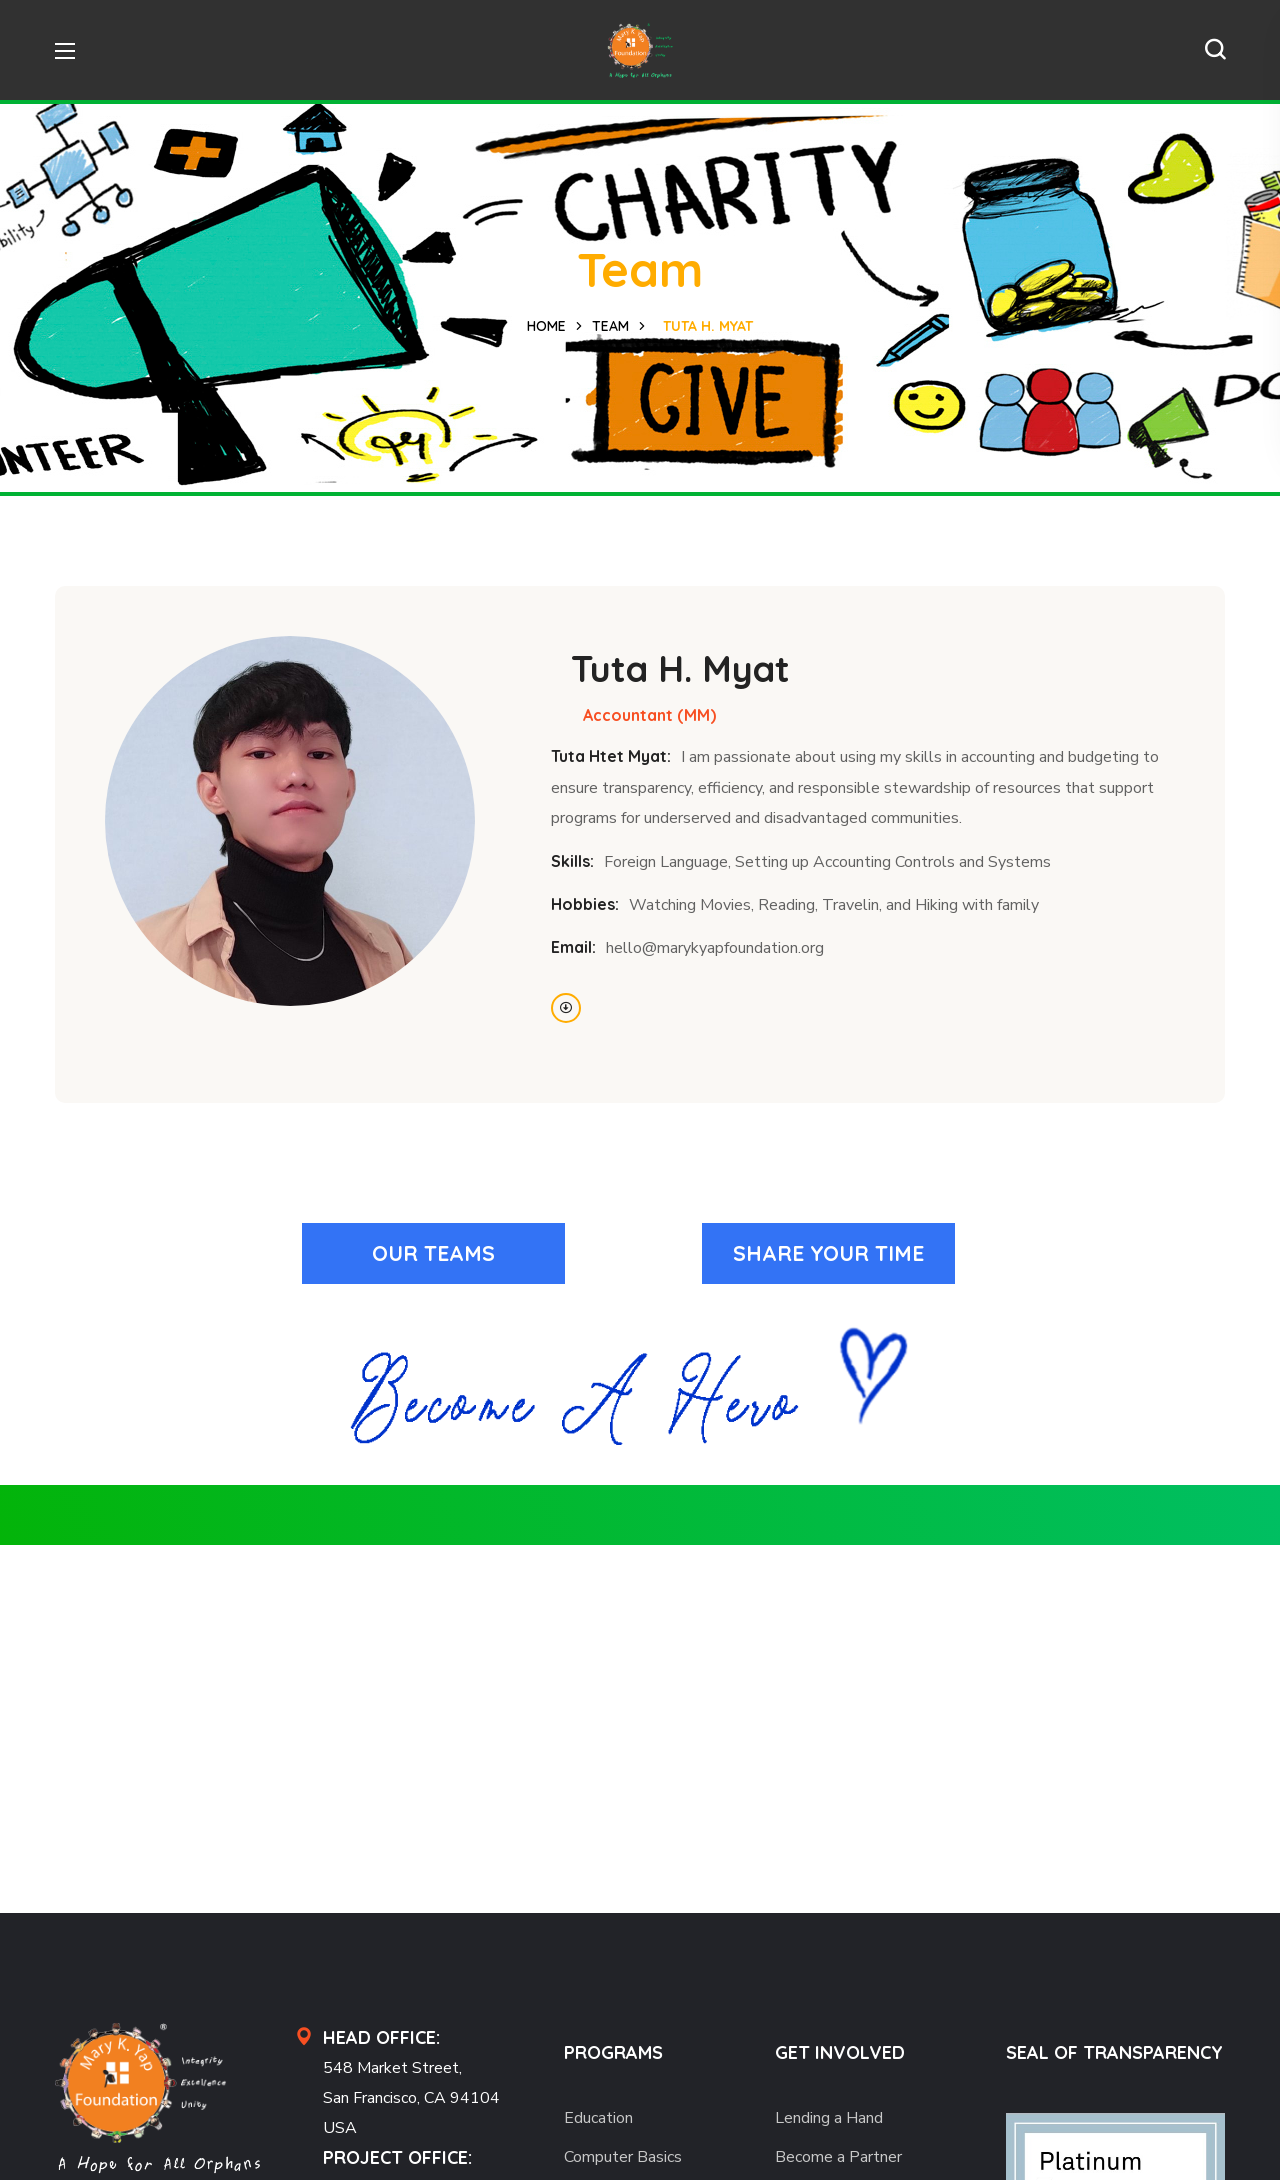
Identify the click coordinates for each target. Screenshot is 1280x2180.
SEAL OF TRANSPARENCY (1114, 2052)
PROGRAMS (613, 2052)
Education (598, 2118)
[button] (1215, 50)
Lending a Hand (829, 2118)
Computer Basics (623, 2157)
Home (546, 326)
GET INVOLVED (840, 2052)
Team (610, 326)
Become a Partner (838, 2157)
